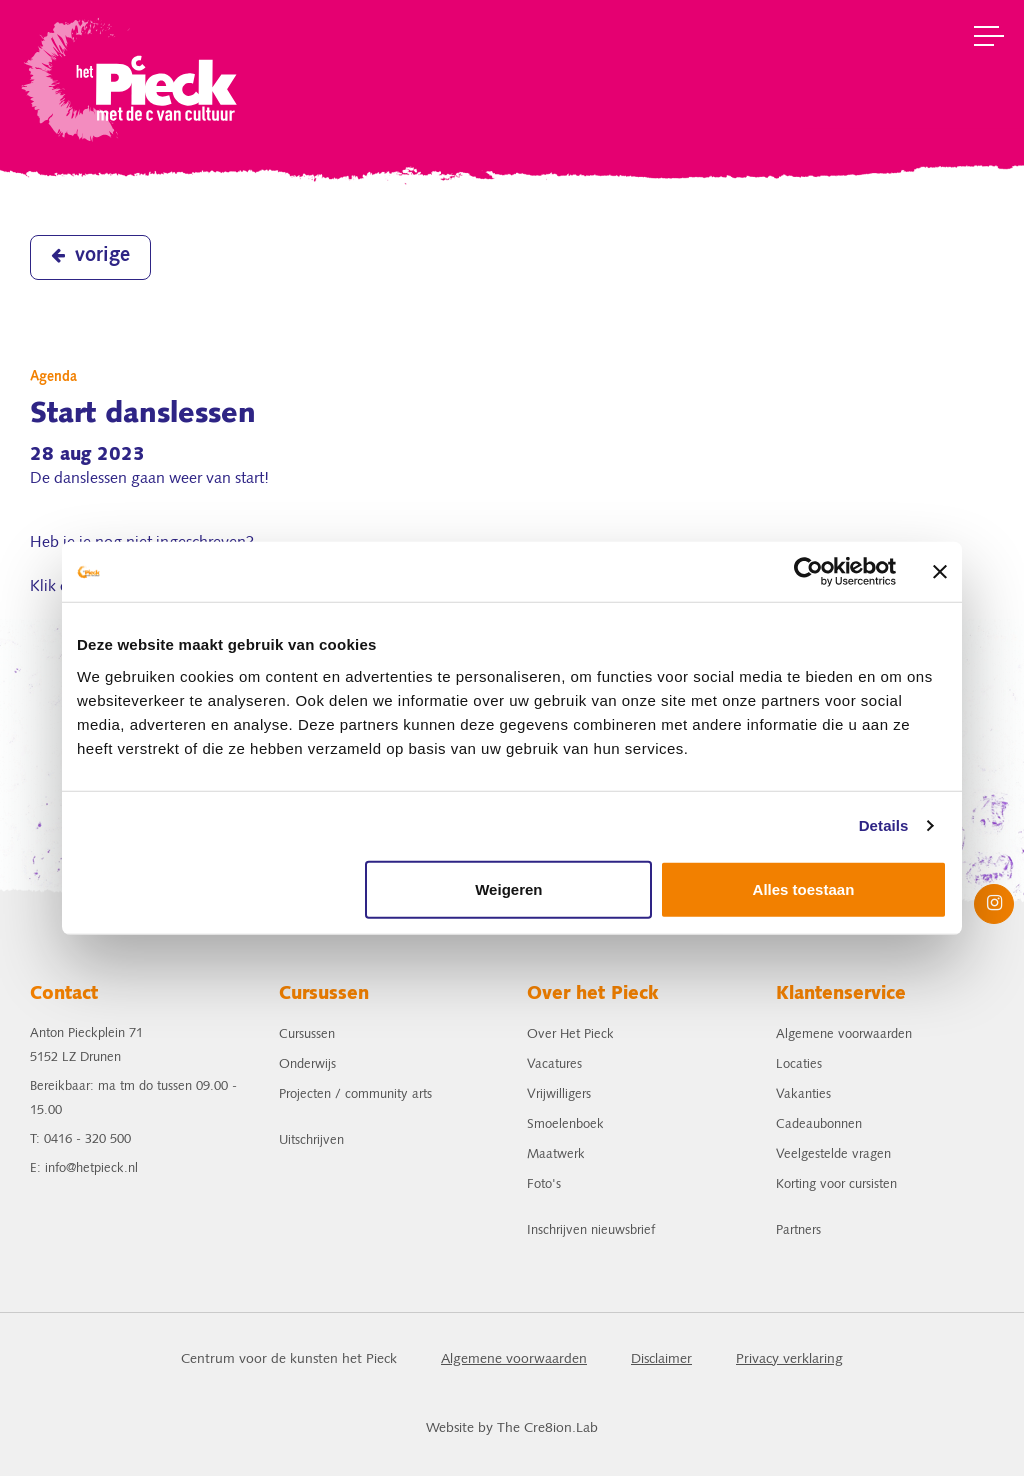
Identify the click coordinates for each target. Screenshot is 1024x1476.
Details (884, 825)
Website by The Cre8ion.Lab (512, 1428)
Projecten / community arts (355, 1094)
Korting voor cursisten (836, 1184)
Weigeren (508, 888)
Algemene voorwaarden (844, 1034)
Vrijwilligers (559, 1094)
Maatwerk (556, 1154)
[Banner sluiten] (940, 572)
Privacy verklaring (789, 1359)
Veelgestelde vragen (833, 1154)
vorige (90, 256)
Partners (798, 1230)
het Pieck (131, 77)
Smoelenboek (565, 1124)
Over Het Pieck (570, 1034)
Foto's (544, 1184)
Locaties (799, 1064)
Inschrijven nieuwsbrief (591, 1230)
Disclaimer (661, 1359)
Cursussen (307, 1034)
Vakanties (803, 1094)
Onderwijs (307, 1064)
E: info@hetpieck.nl (84, 1168)
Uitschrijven (311, 1140)
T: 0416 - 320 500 (80, 1139)
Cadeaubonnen (819, 1124)
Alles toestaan (804, 888)
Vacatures (554, 1064)
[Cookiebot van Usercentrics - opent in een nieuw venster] (808, 572)
